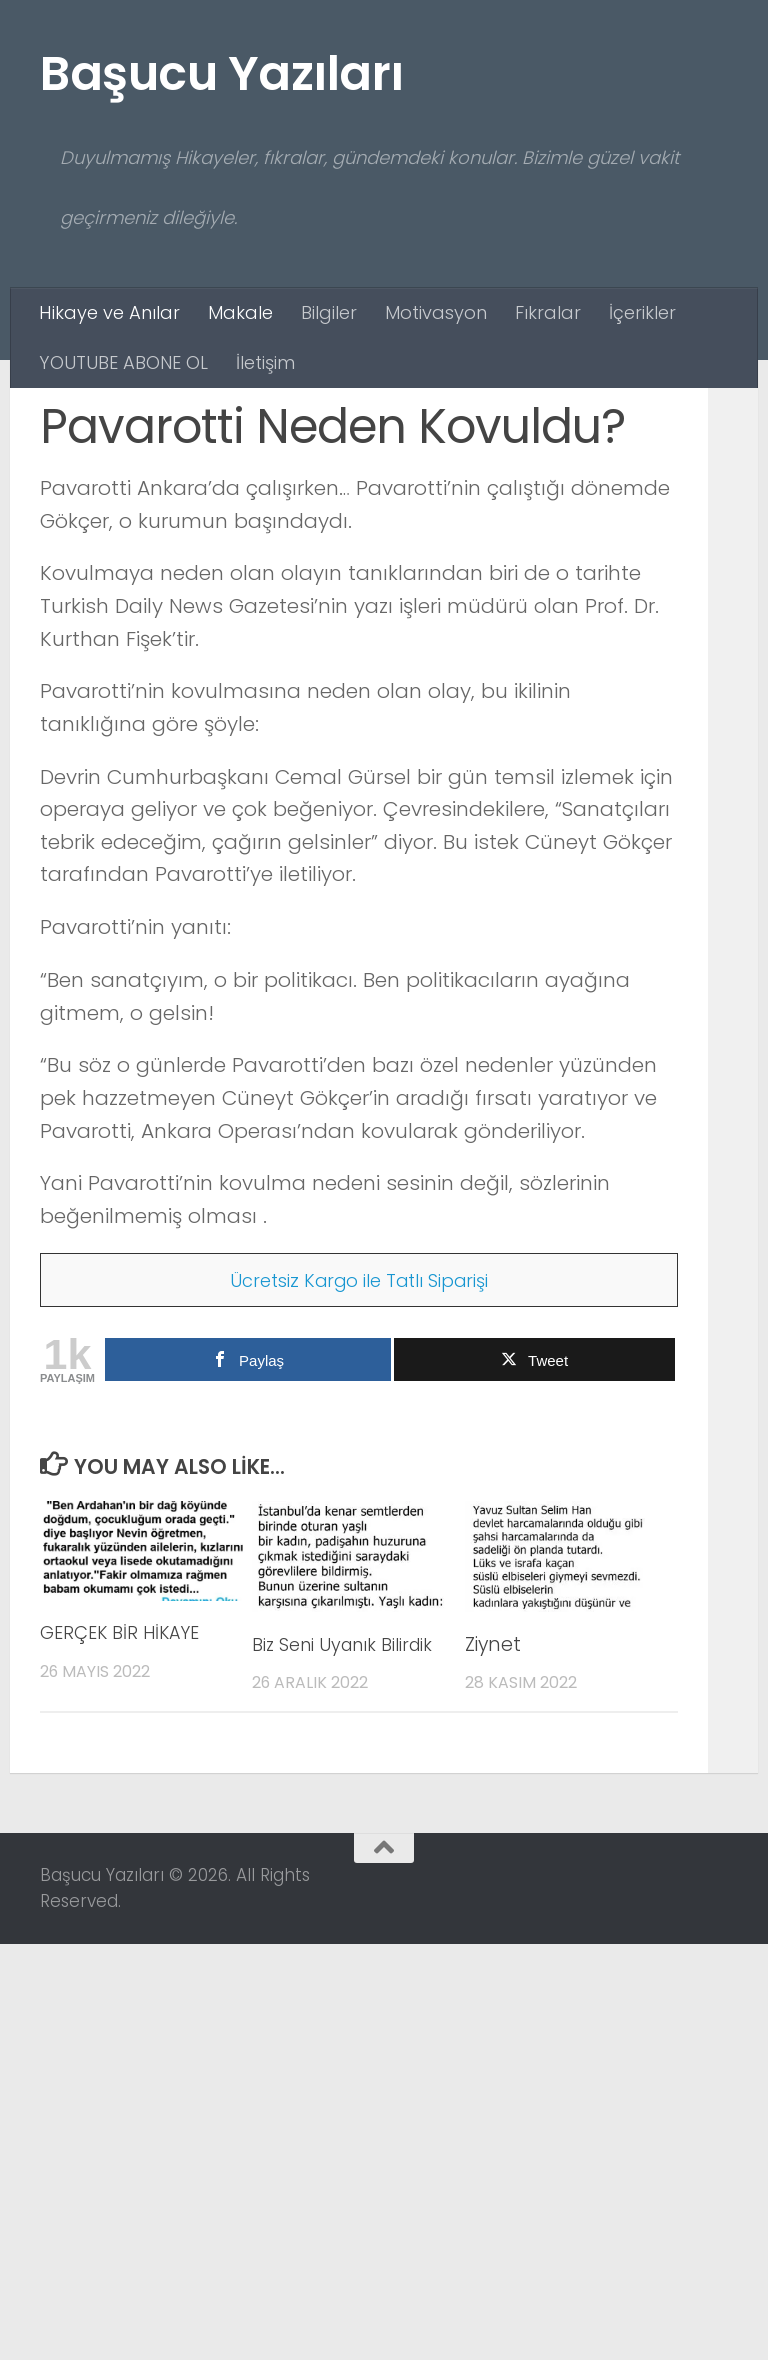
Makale (240, 312)
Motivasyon (436, 312)
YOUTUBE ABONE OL (123, 362)
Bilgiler (329, 312)
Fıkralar (548, 312)
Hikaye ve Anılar (109, 312)
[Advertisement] (384, 538)
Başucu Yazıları (222, 73)
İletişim (265, 362)
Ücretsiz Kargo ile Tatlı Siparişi (359, 1667)
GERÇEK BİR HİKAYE (125, 2019)
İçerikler (642, 312)
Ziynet (493, 2030)
